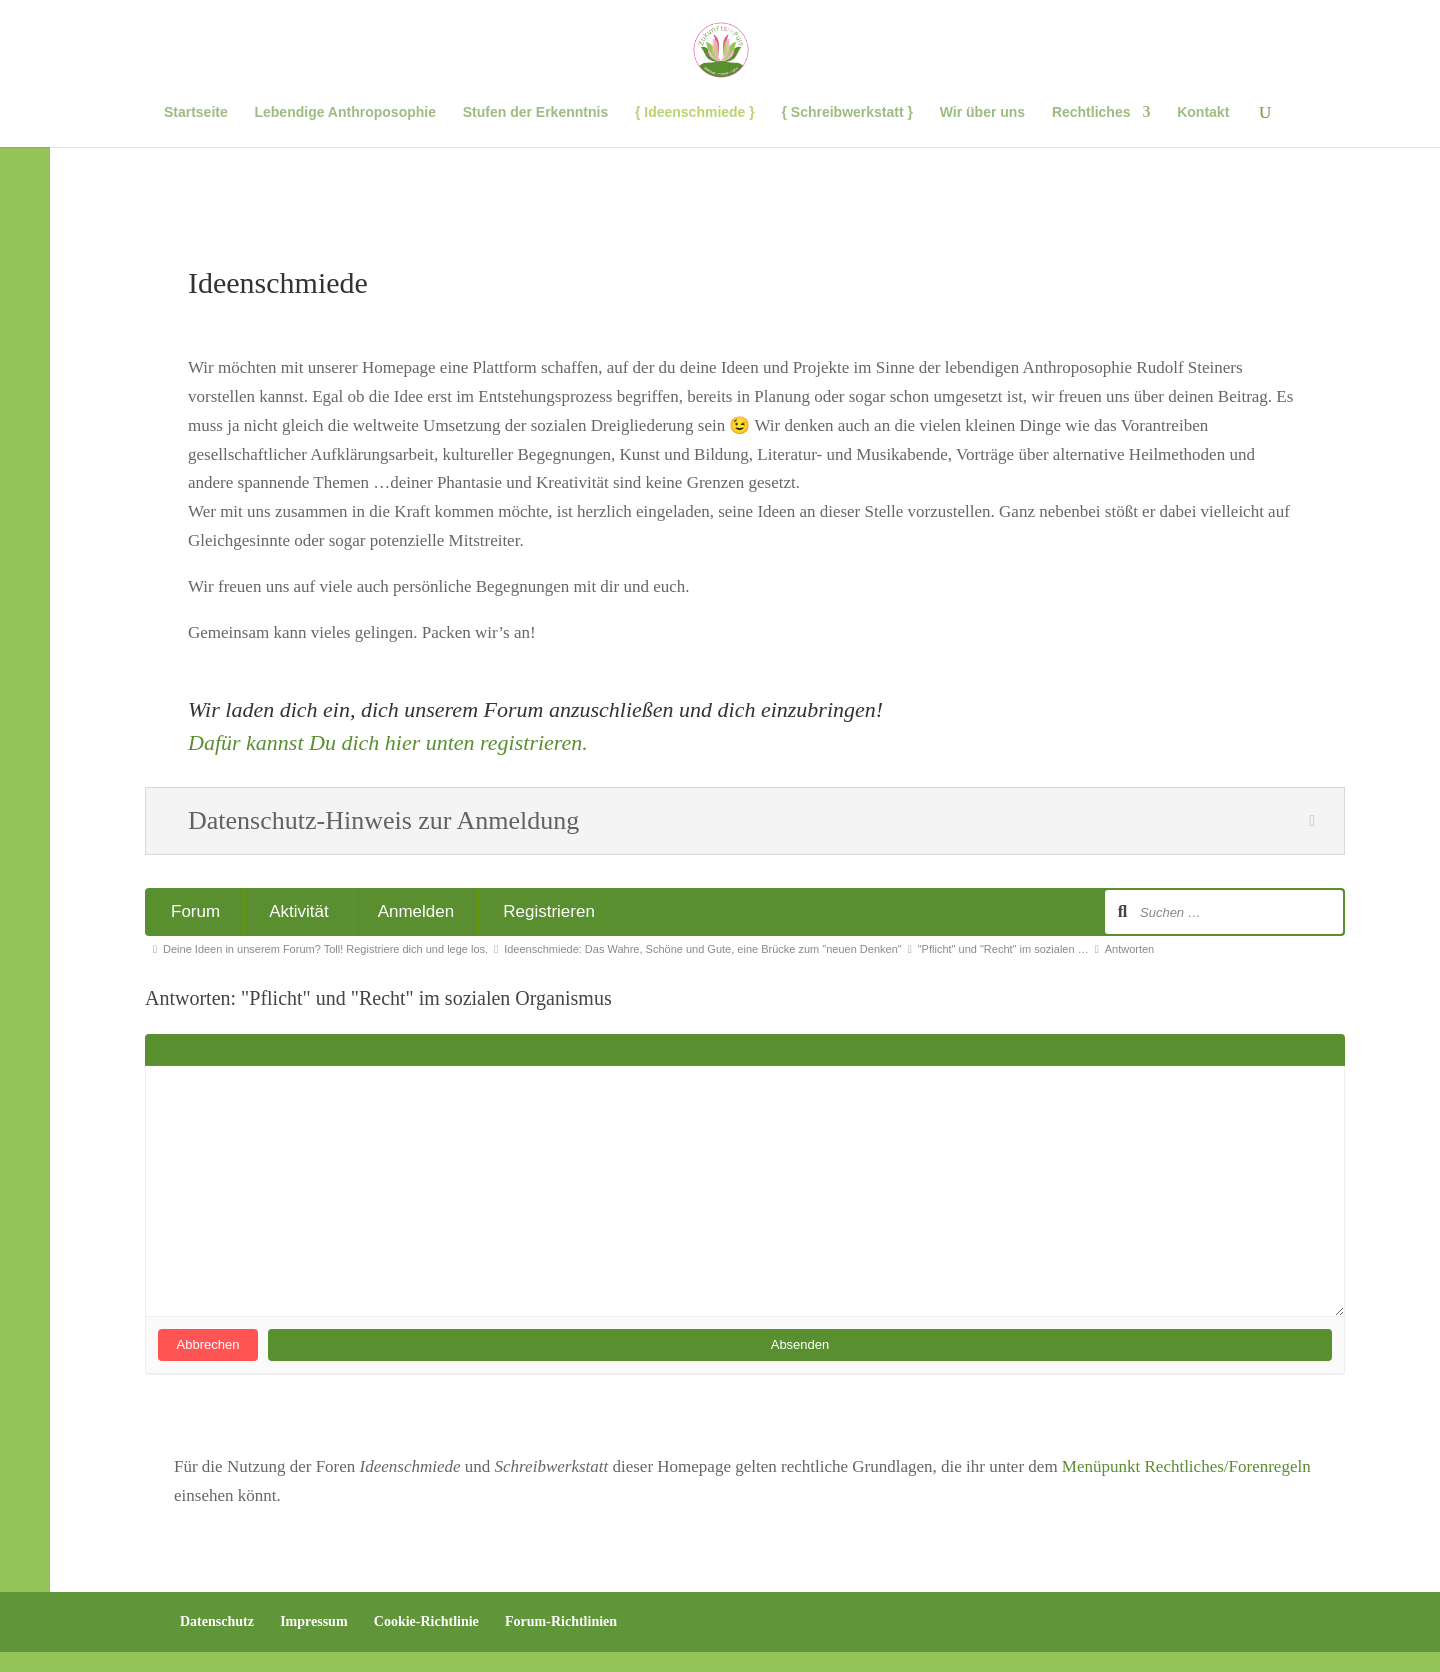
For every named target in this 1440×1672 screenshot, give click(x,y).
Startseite (196, 112)
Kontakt (1203, 112)
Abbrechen (208, 1344)
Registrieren (549, 911)
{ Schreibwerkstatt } (847, 112)
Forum (195, 911)
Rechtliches (1091, 112)
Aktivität (299, 911)
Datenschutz (217, 1621)
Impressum (313, 1621)
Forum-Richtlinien (561, 1621)
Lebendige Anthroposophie (344, 112)
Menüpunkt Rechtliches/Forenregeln (1186, 1466)
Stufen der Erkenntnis (535, 112)
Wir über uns (982, 112)
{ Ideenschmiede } (695, 112)
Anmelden (416, 911)
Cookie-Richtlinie (426, 1621)
